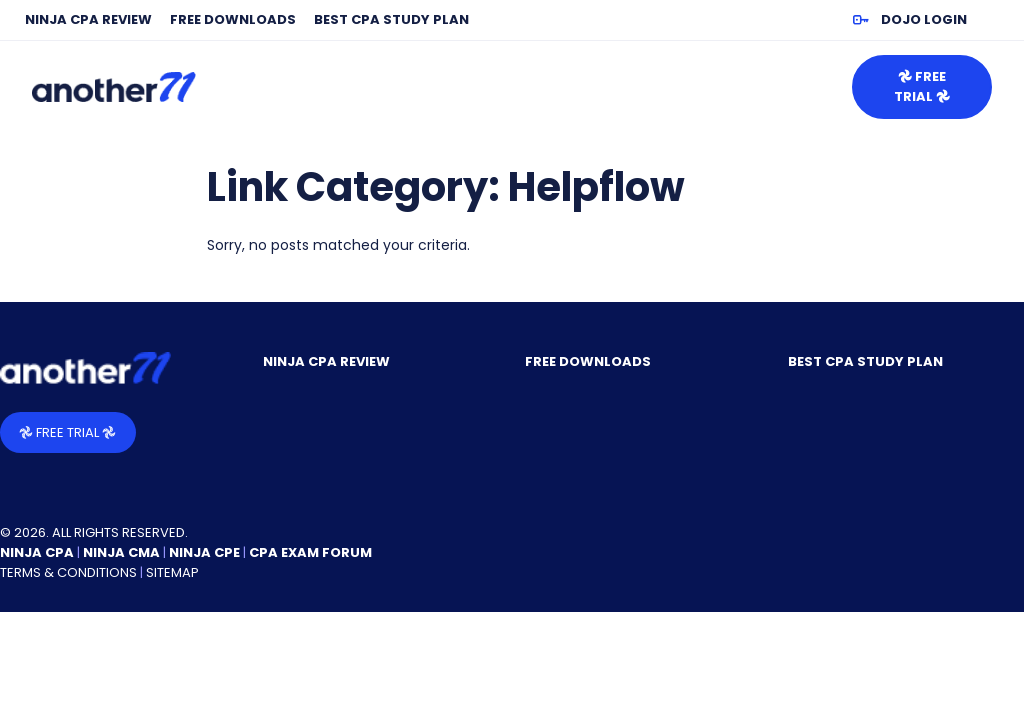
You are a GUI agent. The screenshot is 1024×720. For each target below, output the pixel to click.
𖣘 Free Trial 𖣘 (922, 86)
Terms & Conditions (68, 572)
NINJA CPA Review (88, 19)
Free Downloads (233, 19)
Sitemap (172, 572)
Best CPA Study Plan (391, 19)
